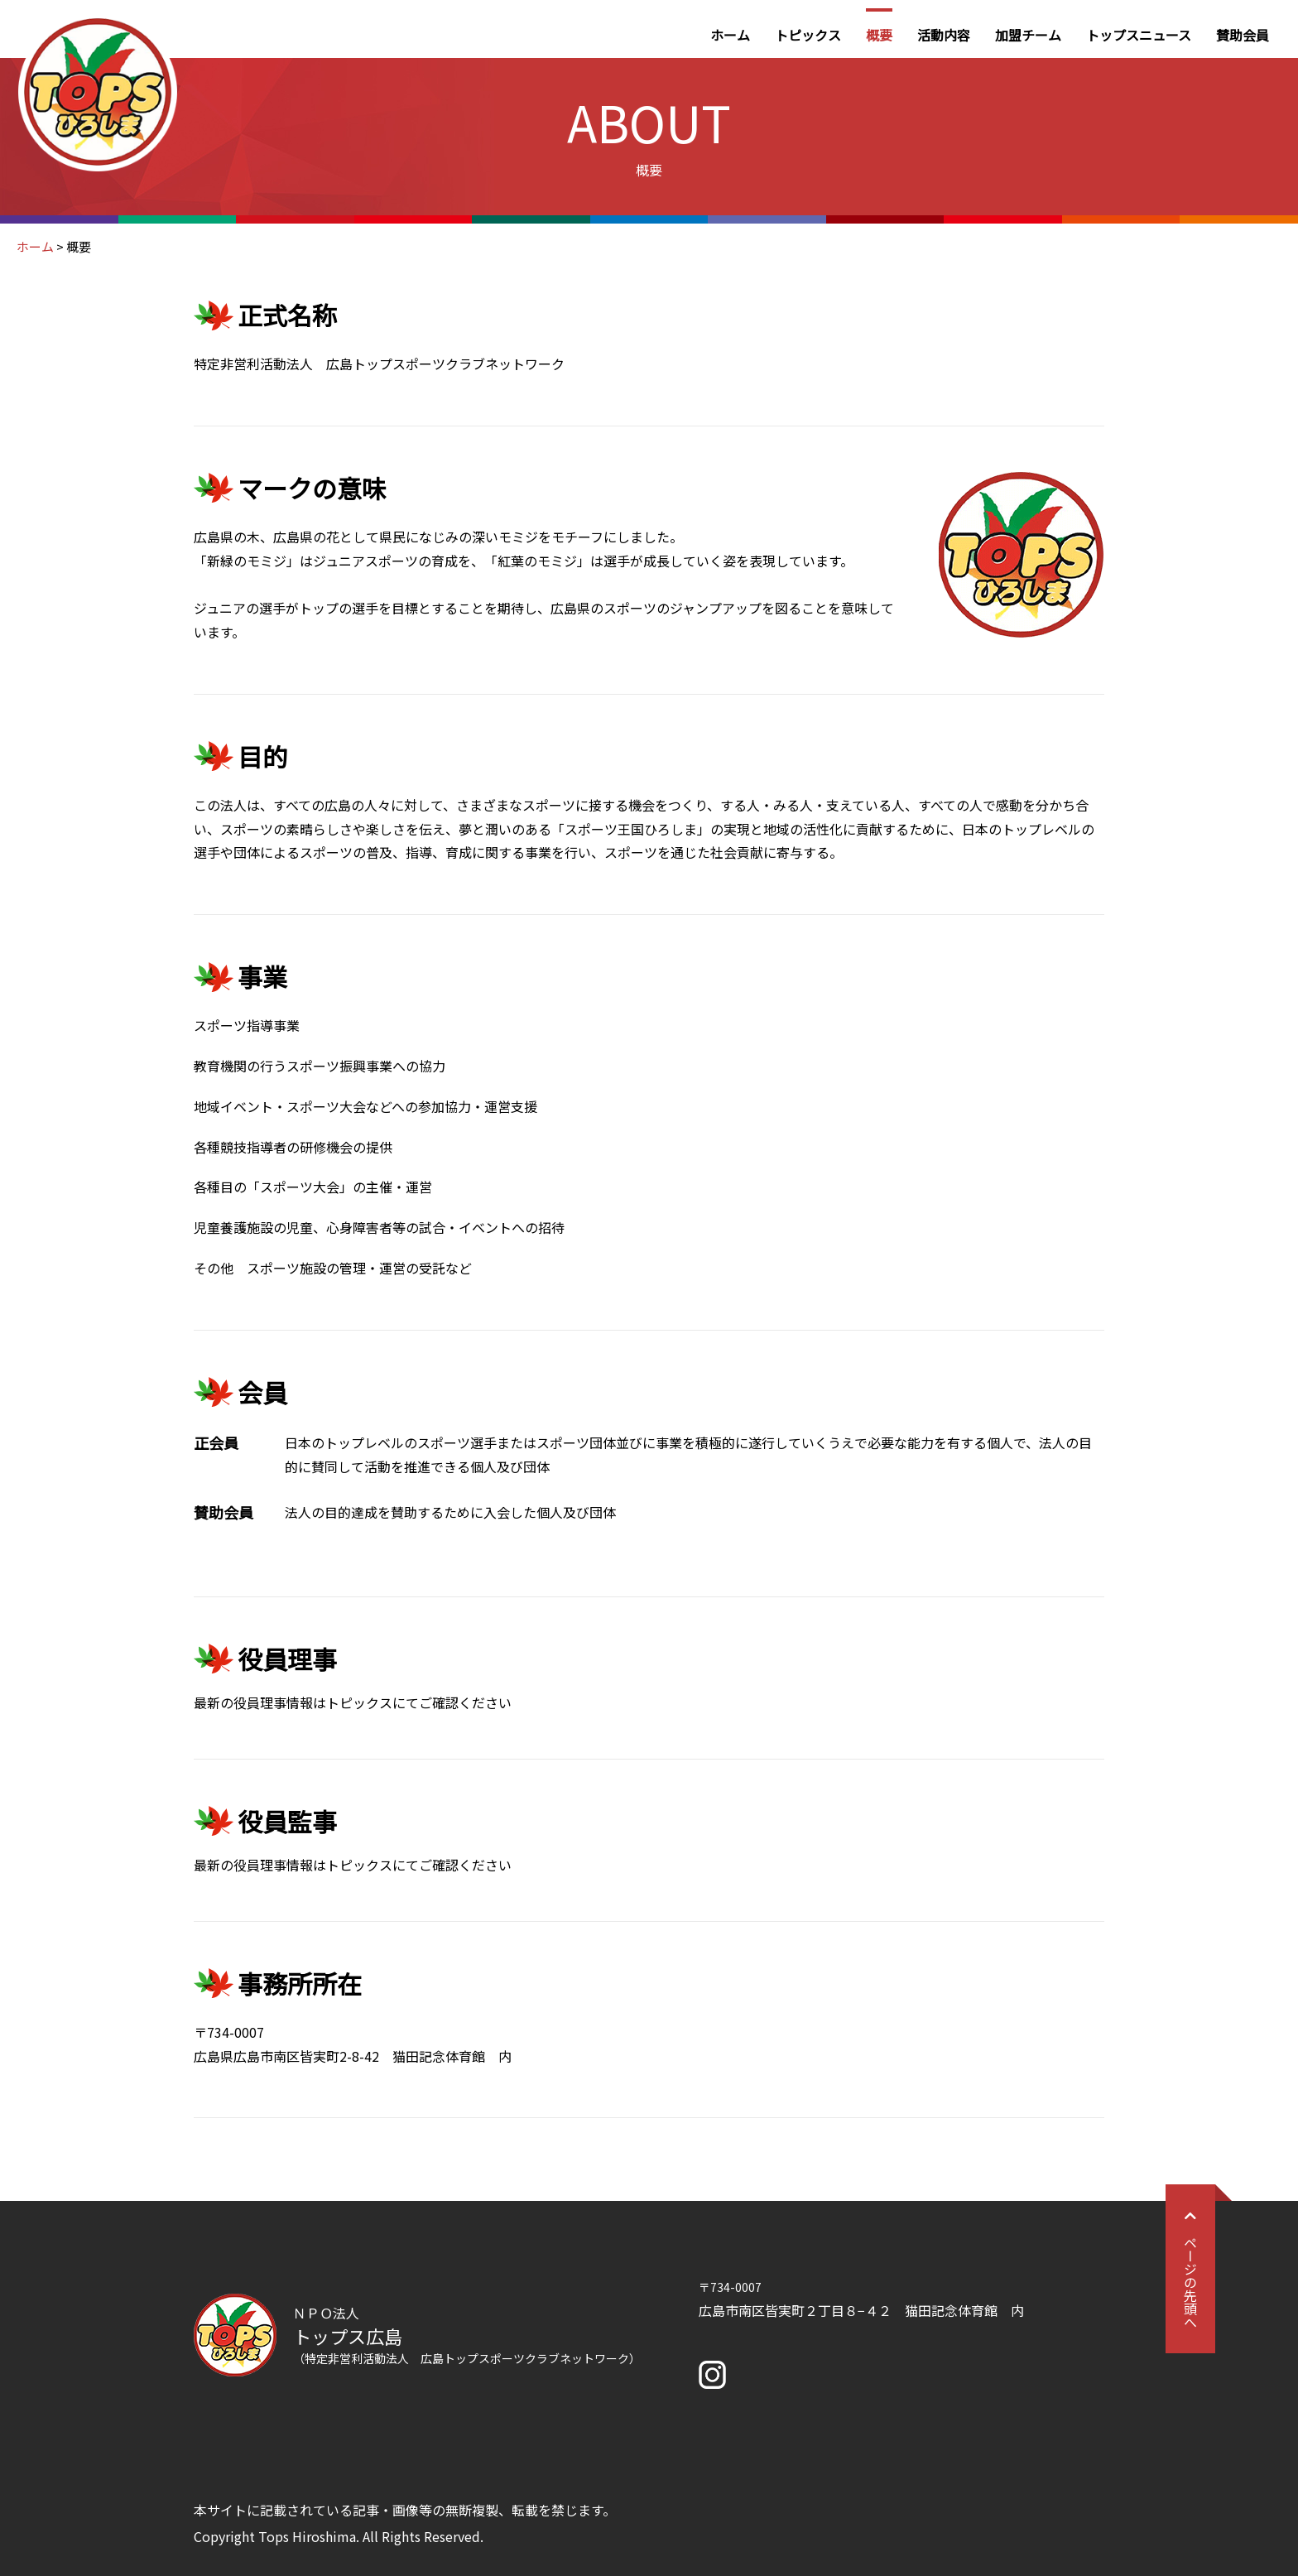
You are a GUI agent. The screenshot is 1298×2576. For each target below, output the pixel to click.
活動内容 (943, 35)
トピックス (808, 35)
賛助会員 (1242, 35)
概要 (879, 35)
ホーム (730, 35)
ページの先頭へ (1190, 2268)
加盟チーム (1028, 35)
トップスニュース (1138, 35)
